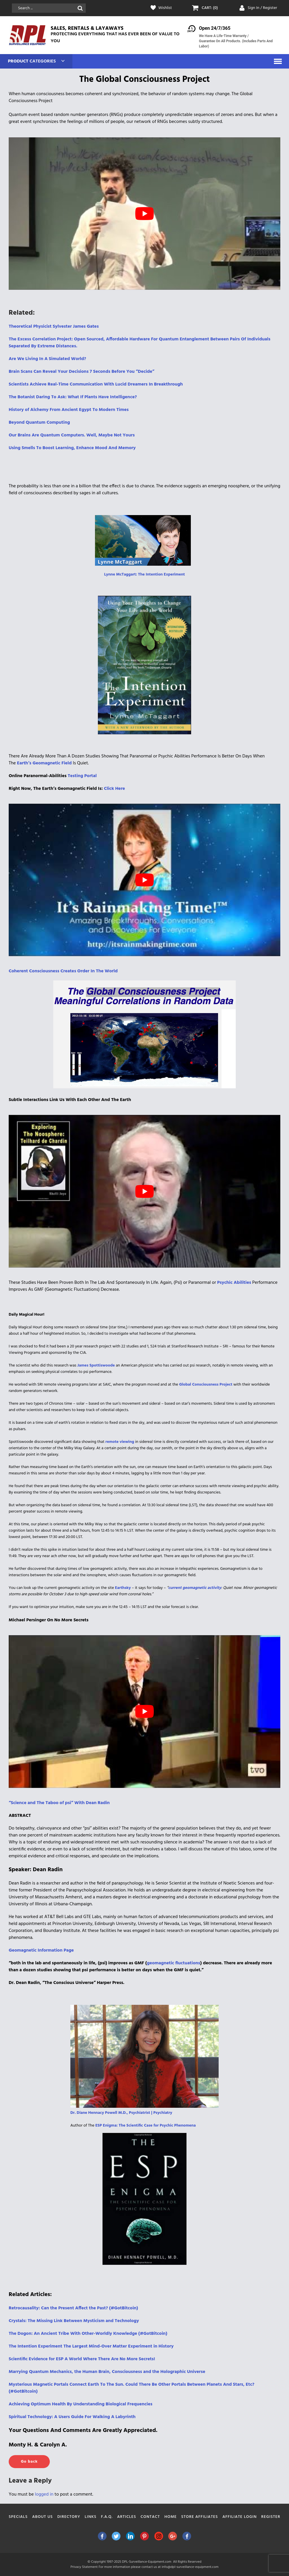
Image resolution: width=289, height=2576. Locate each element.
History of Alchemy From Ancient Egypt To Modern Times (69, 410)
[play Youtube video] (144, 213)
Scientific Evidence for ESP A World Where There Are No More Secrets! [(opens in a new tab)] (82, 2359)
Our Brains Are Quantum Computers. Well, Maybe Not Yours (72, 435)
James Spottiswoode (96, 1365)
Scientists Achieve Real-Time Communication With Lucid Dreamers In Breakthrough (96, 384)
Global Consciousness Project (206, 1384)
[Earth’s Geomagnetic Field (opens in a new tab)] (44, 763)
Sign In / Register (262, 8)
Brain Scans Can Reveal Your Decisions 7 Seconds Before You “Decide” (81, 371)
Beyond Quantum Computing (39, 422)
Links (91, 2517)
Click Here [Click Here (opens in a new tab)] (115, 788)
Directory (68, 2517)
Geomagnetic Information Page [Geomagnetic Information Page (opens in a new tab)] (41, 1950)
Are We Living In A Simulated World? (47, 359)
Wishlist (165, 8)
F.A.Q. (107, 2517)
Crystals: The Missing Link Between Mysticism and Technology (74, 2321)
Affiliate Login (239, 2517)
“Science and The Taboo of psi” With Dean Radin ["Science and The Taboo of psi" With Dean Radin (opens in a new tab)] (59, 1803)
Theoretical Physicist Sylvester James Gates (54, 326)
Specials (18, 2517)
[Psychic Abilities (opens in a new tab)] (234, 1282)
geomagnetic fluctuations (173, 1963)
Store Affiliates (199, 2517)
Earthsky (123, 1588)
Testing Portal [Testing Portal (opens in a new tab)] (83, 776)
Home (170, 2517)
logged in (44, 2494)
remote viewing (119, 1442)
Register (270, 2517)
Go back (29, 2461)
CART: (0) (210, 8)
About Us (42, 2517)
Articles (126, 2517)
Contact (150, 2517)
